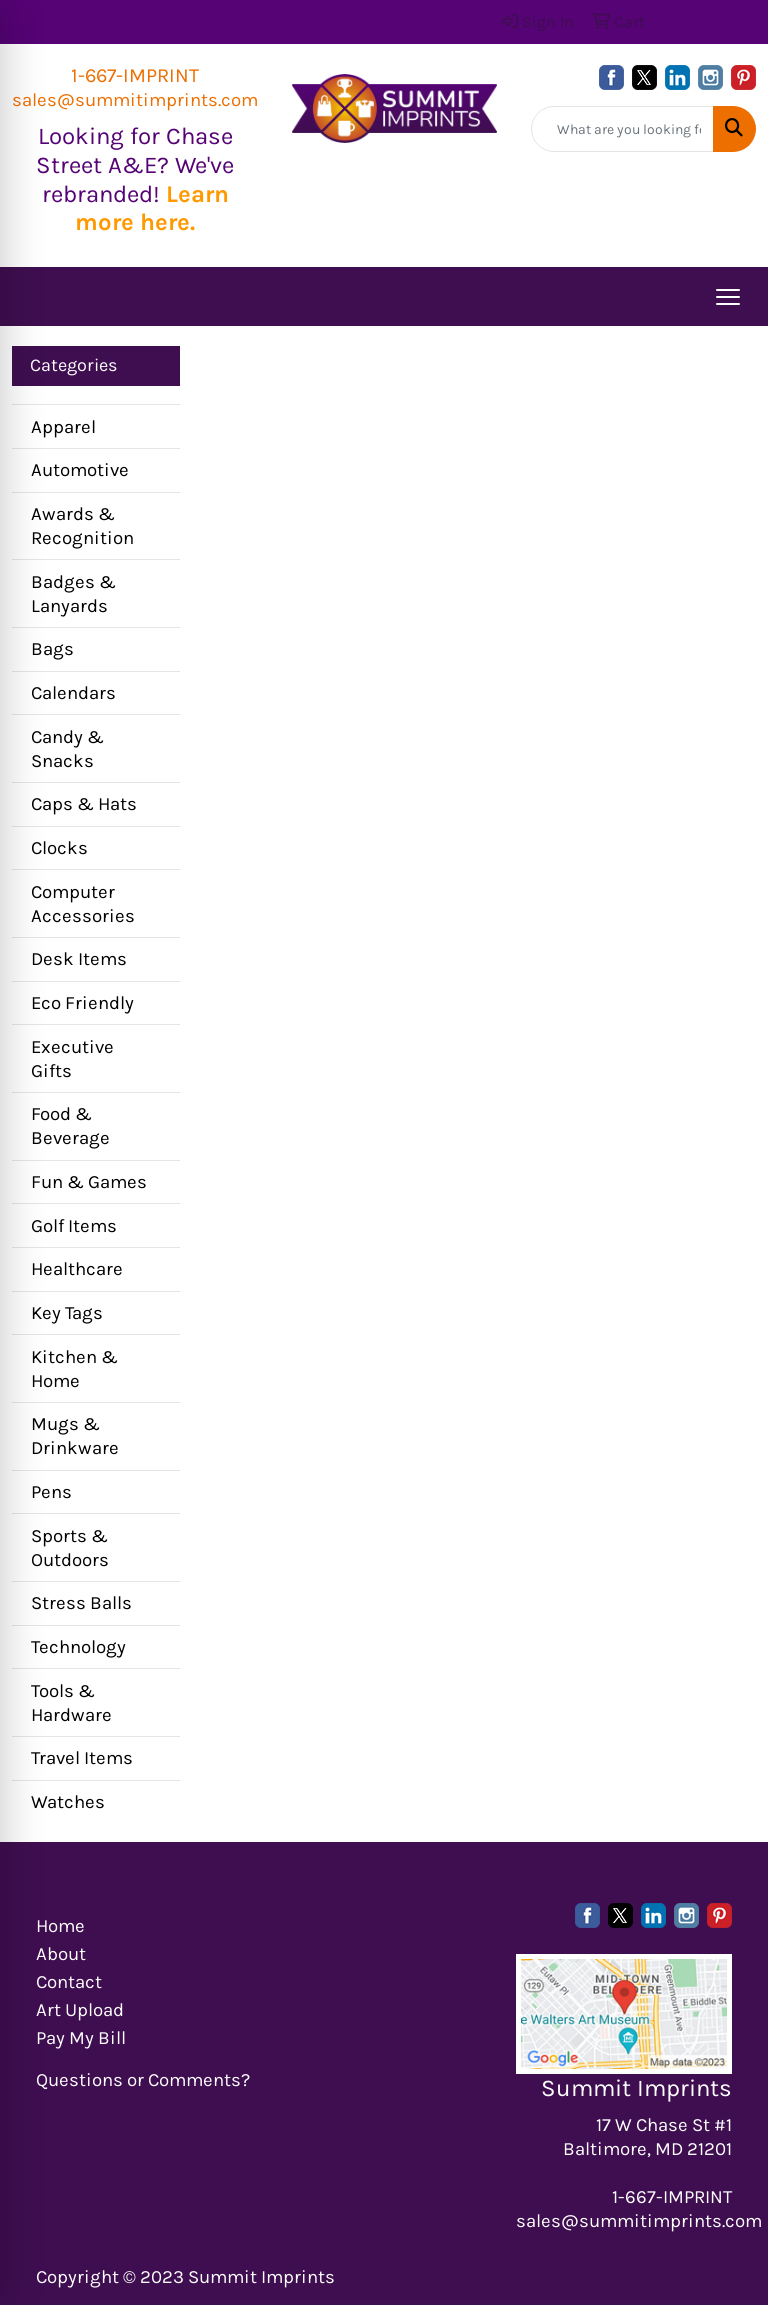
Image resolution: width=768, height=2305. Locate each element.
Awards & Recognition (82, 526)
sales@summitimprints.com (135, 100)
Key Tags (67, 1313)
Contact (69, 1982)
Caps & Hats (84, 804)
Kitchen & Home (74, 1369)
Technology (78, 1647)
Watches (68, 1802)
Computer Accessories (83, 904)
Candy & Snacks (67, 749)
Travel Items (82, 1758)
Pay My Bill (81, 2038)
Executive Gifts (72, 1059)
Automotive (80, 470)
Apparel (63, 427)
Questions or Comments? (143, 2080)
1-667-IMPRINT (135, 75)
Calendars (73, 693)
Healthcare (77, 1269)
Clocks (59, 848)
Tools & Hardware (71, 1703)
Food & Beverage (70, 1126)
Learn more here (152, 208)
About (61, 1954)
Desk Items (79, 959)
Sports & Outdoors (70, 1548)
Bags (52, 649)
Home (60, 1926)
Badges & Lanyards (73, 594)
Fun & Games (89, 1182)
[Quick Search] (622, 129)
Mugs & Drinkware (75, 1436)
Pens (51, 1492)
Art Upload (80, 2010)
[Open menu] (728, 297)
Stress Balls (81, 1603)
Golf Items (74, 1226)
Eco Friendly (82, 1003)
